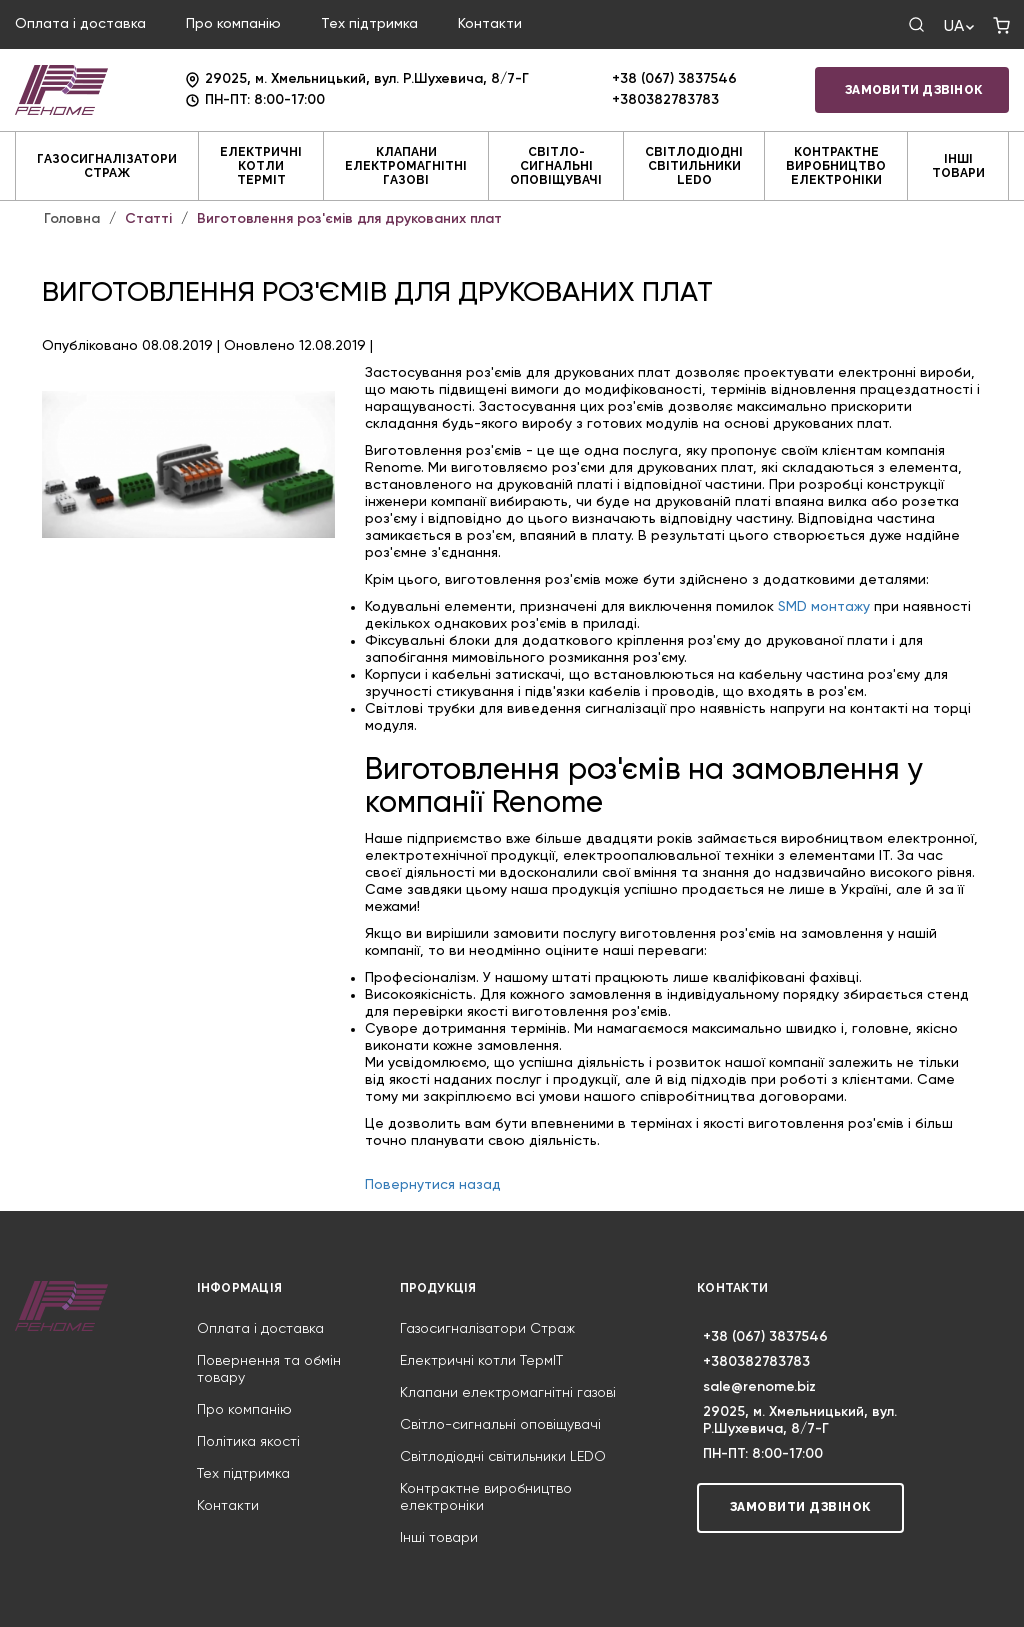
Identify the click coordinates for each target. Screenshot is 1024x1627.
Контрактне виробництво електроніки (836, 166)
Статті (148, 219)
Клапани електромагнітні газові (406, 166)
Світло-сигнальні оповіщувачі (556, 166)
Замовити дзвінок (914, 90)
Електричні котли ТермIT (261, 166)
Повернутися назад (433, 1185)
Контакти (490, 24)
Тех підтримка (369, 24)
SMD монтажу (824, 607)
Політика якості (248, 1442)
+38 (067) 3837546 (674, 79)
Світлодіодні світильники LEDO (694, 166)
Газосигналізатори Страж (107, 166)
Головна (72, 219)
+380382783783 (665, 100)
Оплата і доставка (80, 24)
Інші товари (958, 166)
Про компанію (233, 24)
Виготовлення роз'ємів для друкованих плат (349, 219)
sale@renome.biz (759, 1387)
